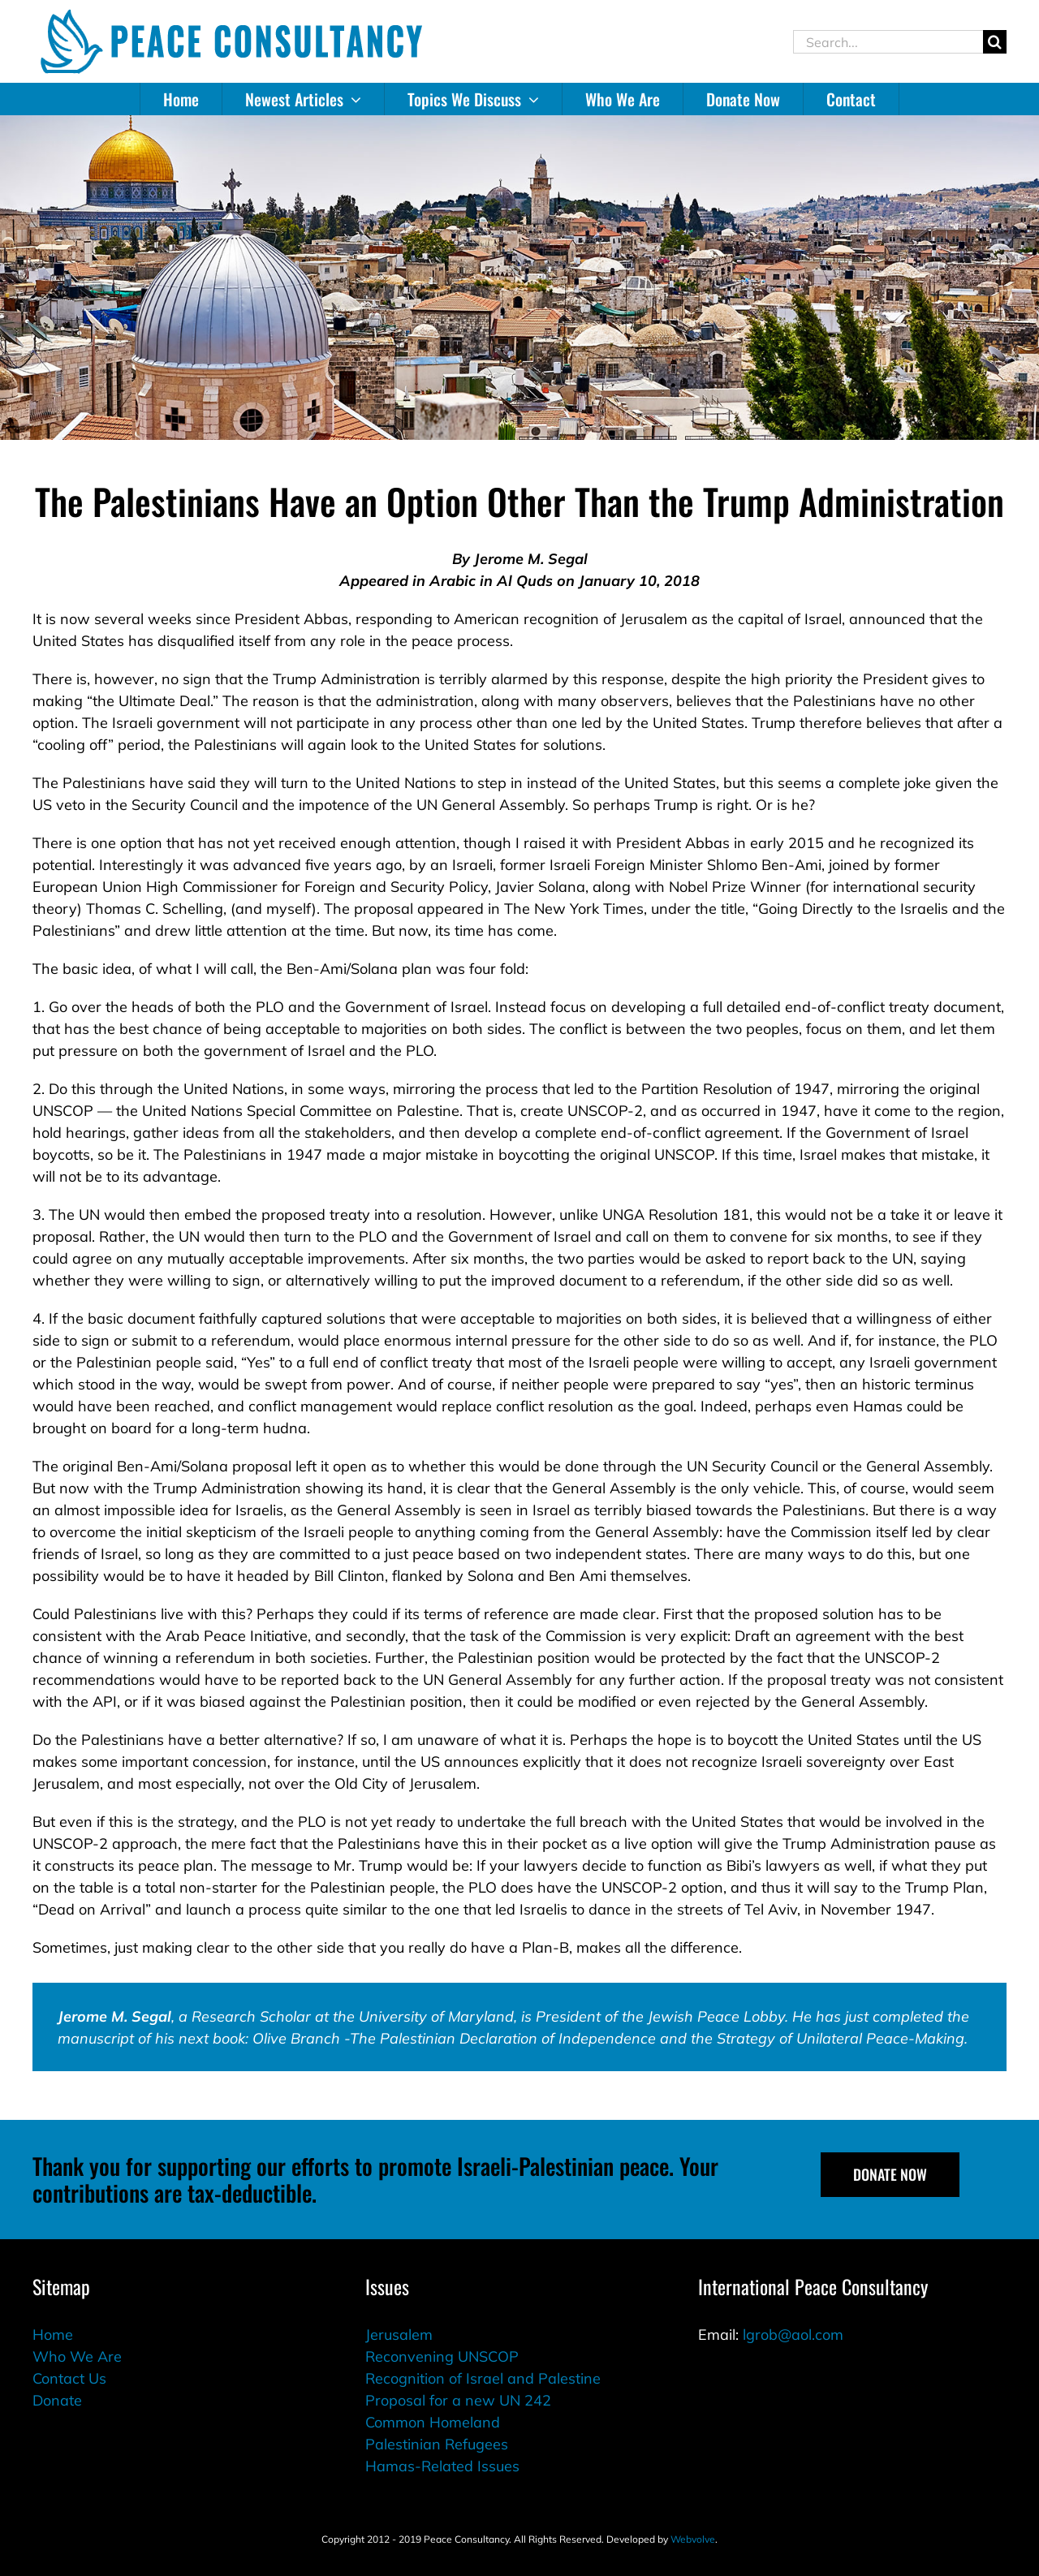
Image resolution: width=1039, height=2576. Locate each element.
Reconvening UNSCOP (442, 2356)
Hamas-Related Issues (442, 2466)
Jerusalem (399, 2334)
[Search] (995, 42)
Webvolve (692, 2539)
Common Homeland (432, 2422)
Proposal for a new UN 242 (458, 2400)
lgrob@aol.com (793, 2334)
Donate (57, 2400)
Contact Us (69, 2378)
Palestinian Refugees (436, 2444)
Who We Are (77, 2356)
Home (52, 2334)
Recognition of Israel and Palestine (483, 2378)
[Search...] (888, 42)
